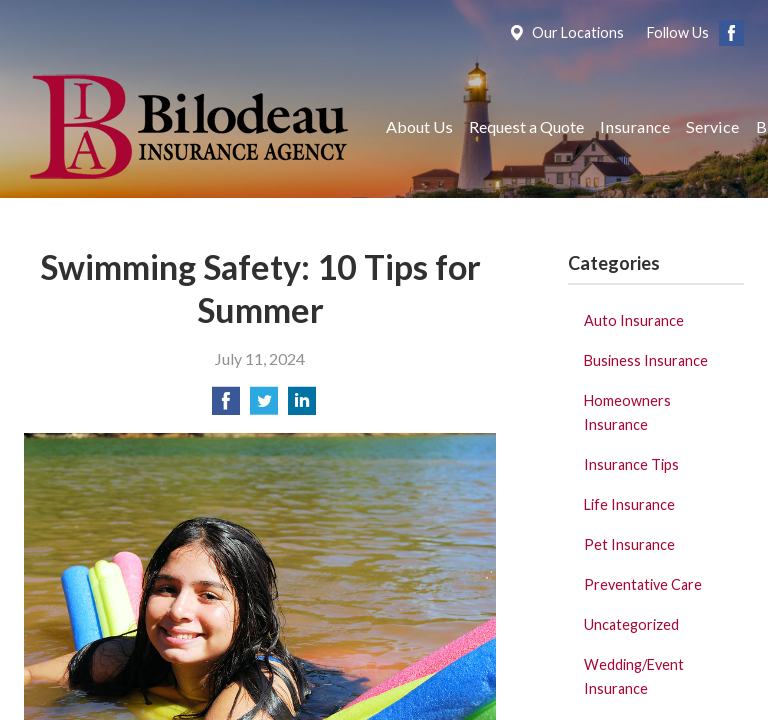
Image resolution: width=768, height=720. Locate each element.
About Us (419, 126)
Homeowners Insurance (627, 412)
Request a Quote (526, 126)
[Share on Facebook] (226, 406)
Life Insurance (629, 504)
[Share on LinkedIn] (302, 406)
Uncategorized (631, 624)
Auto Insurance (634, 320)
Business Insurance (646, 360)
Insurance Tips (631, 464)
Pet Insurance (629, 544)
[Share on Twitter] (264, 406)
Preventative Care (643, 584)
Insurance (635, 126)
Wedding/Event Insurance (634, 676)
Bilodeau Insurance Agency (186, 126)
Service (712, 126)
